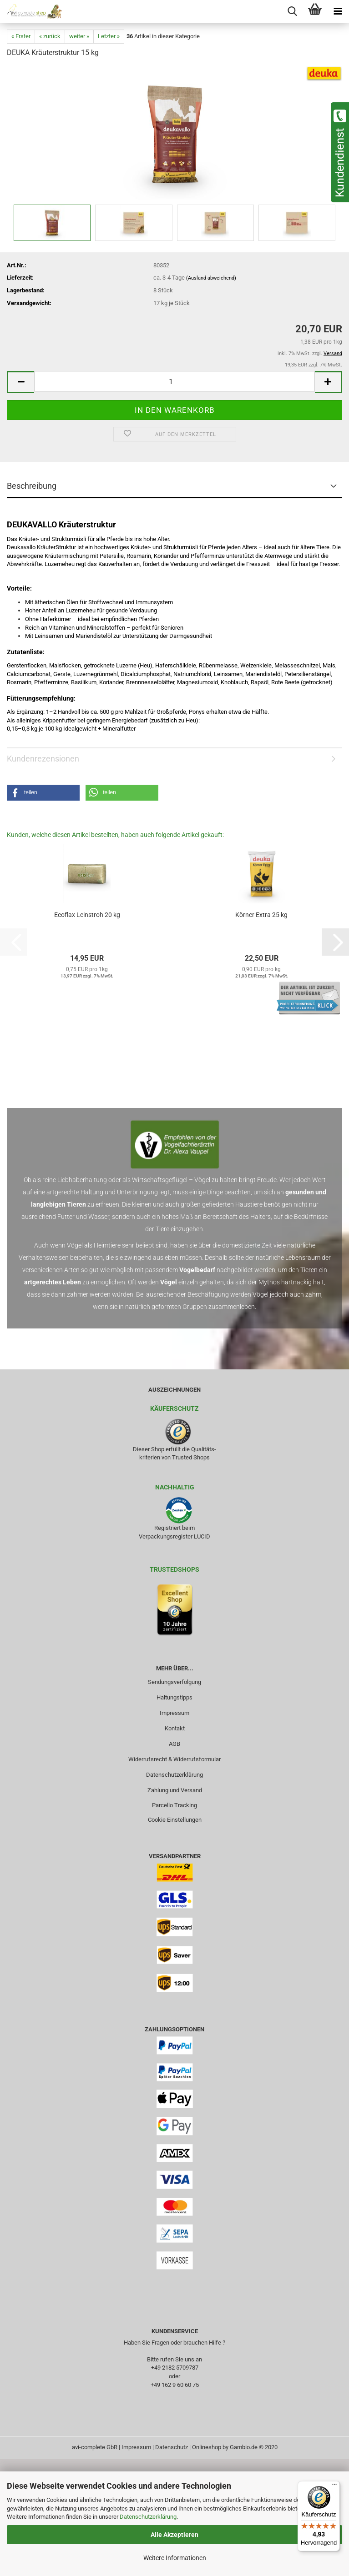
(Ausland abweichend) (211, 278)
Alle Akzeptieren (174, 2534)
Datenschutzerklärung (148, 2516)
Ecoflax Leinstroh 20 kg (87, 914)
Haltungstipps (174, 1697)
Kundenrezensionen (43, 758)
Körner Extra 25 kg (261, 914)
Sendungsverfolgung (174, 1682)
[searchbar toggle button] (292, 11)
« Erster (20, 36)
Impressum (174, 1712)
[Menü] (334, 2486)
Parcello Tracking (174, 1805)
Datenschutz (171, 2447)
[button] (20, 382)
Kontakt (175, 1728)
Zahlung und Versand (174, 1790)
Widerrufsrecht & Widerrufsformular (174, 1759)
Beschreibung (31, 486)
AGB (174, 1743)
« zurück (50, 36)
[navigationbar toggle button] (337, 11)
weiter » (79, 36)
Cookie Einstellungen (175, 1819)
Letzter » (109, 36)
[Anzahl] (174, 381)
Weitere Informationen (174, 2557)
